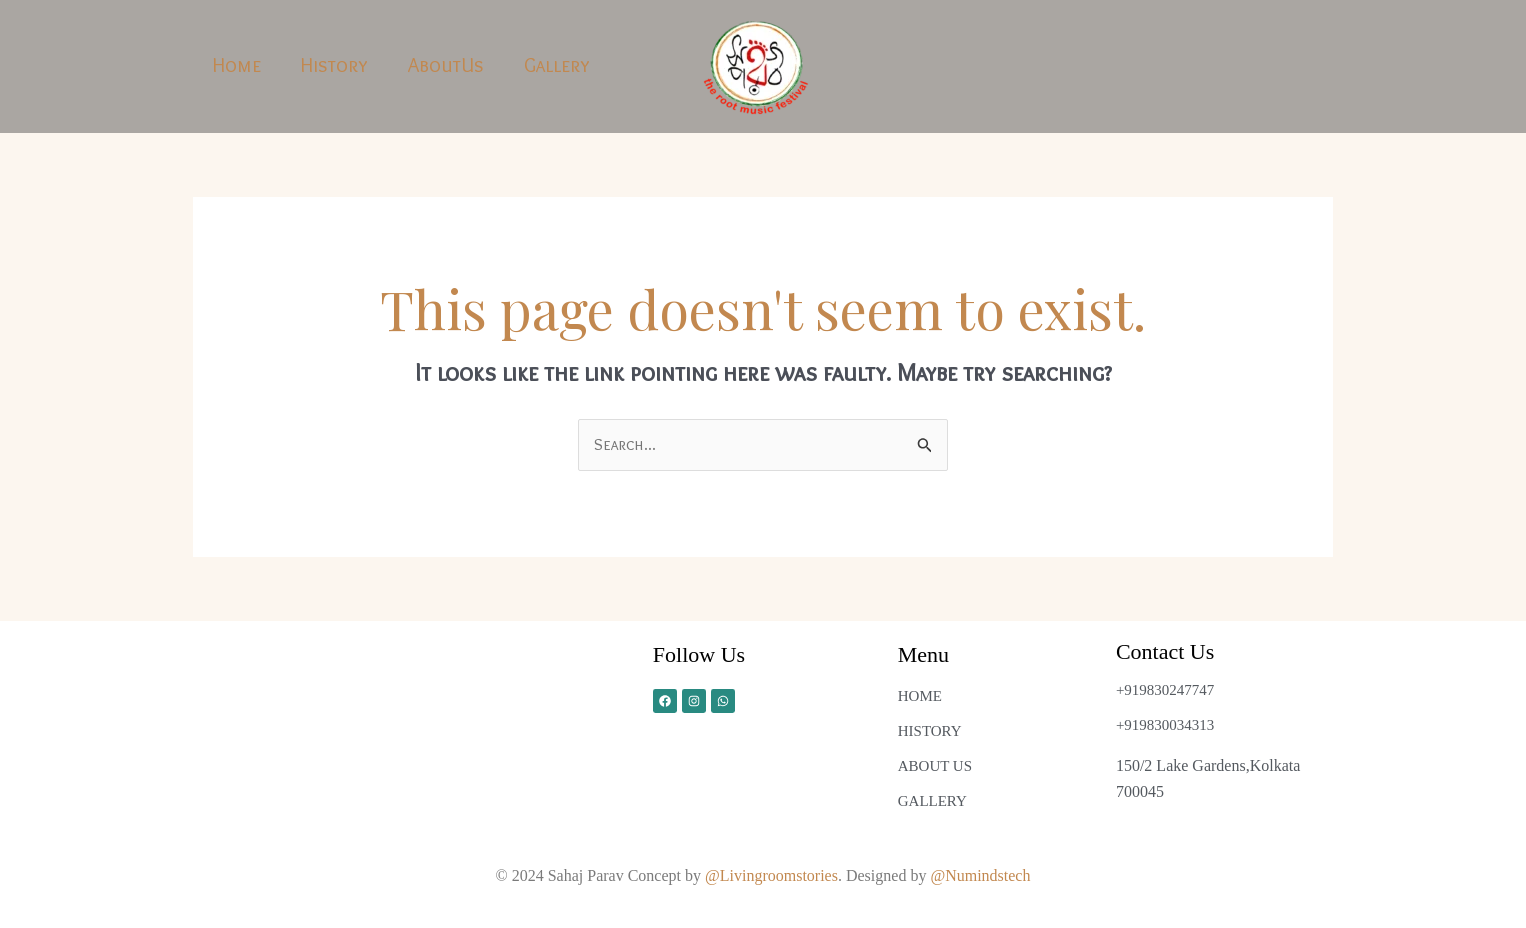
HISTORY (930, 731)
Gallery (557, 65)
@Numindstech (980, 875)
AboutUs (446, 65)
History (334, 65)
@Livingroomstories (771, 875)
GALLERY (932, 801)
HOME (920, 696)
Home (237, 65)
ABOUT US (935, 766)
